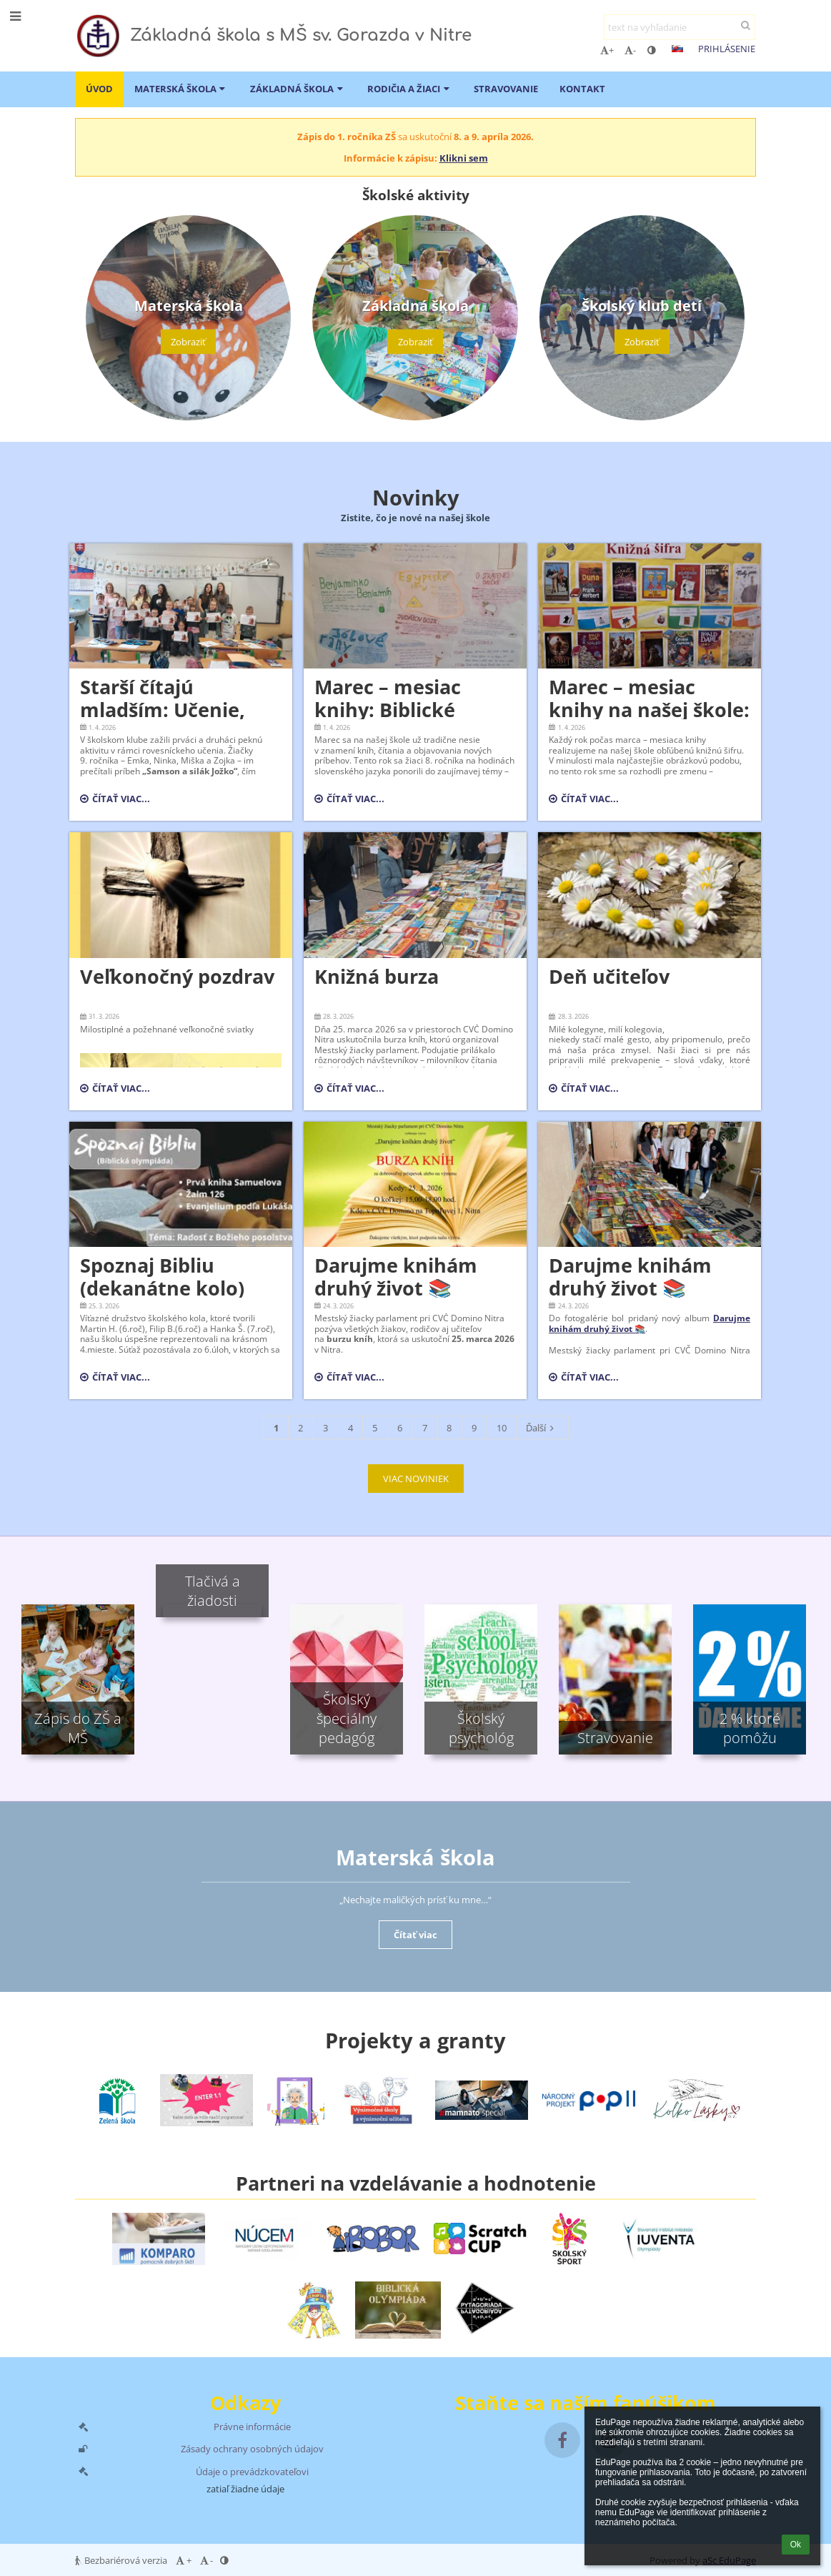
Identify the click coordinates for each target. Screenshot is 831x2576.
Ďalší (542, 1427)
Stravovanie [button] (506, 88)
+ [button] (607, 50)
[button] (677, 48)
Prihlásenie (726, 48)
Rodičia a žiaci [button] (409, 88)
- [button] (630, 50)
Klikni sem (463, 158)
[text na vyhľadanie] (679, 27)
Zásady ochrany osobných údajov (252, 2448)
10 (502, 1427)
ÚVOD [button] (99, 88)
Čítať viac (415, 1934)
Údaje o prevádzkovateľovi (252, 2471)
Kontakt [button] (582, 88)
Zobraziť (188, 341)
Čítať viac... (115, 800)
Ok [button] (795, 2545)
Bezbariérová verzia (122, 2560)
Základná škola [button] (298, 88)
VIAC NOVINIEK (416, 1478)
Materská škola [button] (181, 88)
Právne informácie (252, 2426)
